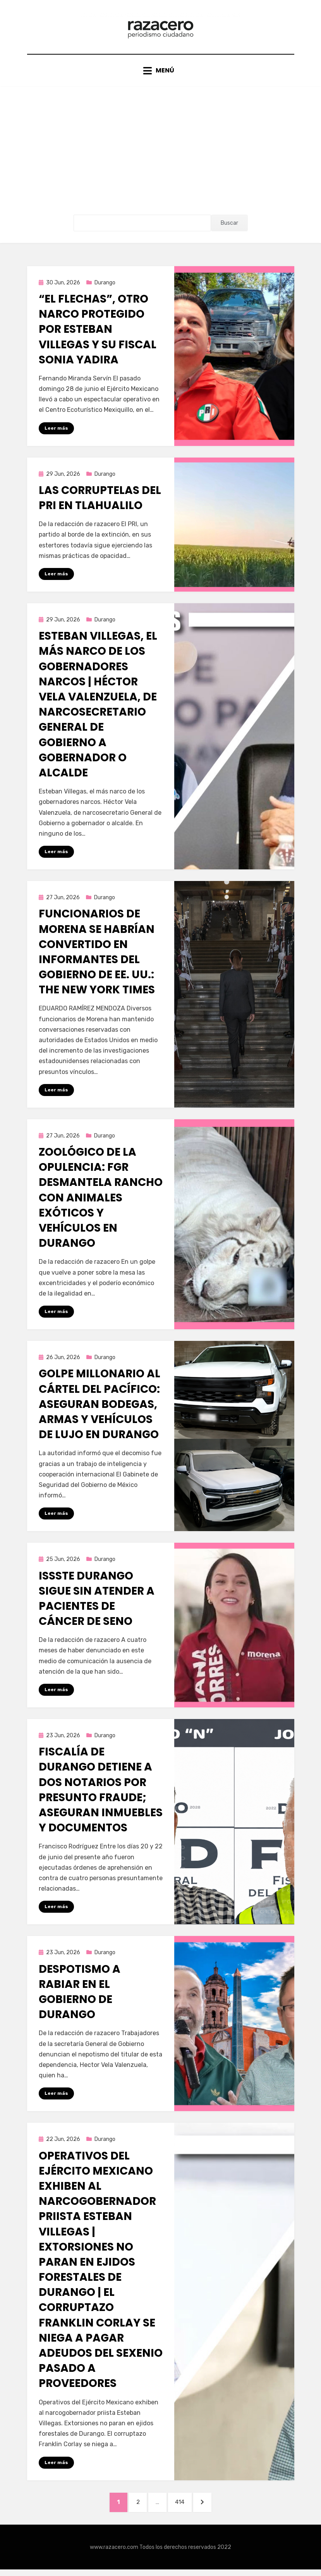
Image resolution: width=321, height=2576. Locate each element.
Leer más (56, 431)
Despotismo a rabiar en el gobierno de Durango (79, 1997)
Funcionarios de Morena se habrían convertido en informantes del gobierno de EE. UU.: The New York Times (97, 955)
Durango (104, 286)
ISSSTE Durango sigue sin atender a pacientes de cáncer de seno (96, 1603)
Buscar (229, 226)
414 (184, 2507)
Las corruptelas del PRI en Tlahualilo (100, 502)
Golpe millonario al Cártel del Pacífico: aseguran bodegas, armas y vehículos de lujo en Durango (99, 1409)
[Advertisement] (160, 160)
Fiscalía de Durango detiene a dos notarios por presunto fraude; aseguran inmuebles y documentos (101, 1794)
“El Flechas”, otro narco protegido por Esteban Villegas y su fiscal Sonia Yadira (97, 333)
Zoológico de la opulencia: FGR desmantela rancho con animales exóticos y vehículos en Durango (101, 1202)
